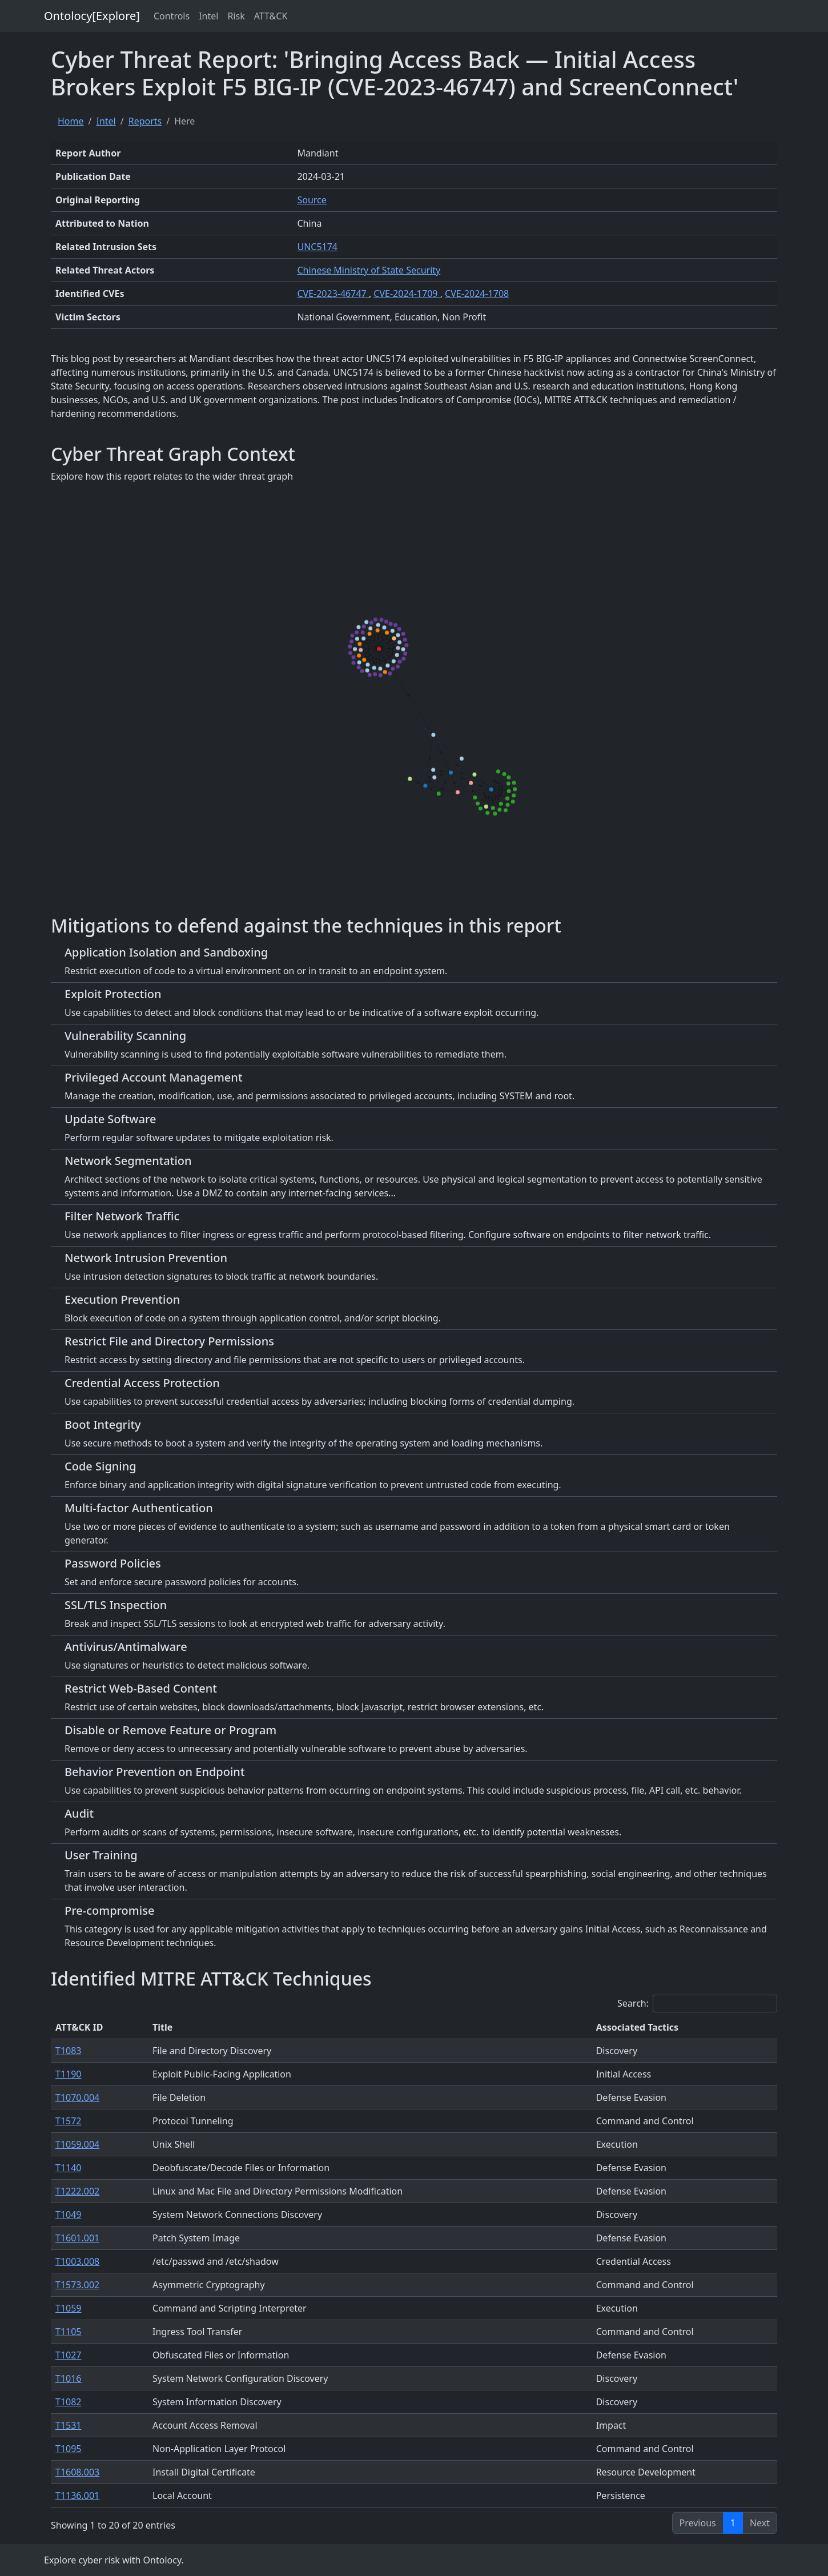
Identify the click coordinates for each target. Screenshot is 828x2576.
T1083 (68, 2050)
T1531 (68, 2425)
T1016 (68, 2378)
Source (311, 200)
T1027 (68, 2355)
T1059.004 (77, 2144)
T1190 (68, 2074)
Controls (172, 16)
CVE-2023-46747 (332, 293)
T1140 (68, 2167)
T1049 (68, 2214)
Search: (697, 2003)
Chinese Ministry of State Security (368, 270)
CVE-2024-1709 (406, 293)
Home (71, 121)
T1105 (68, 2331)
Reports (145, 121)
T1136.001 (77, 2495)
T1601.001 (77, 2238)
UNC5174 (317, 246)
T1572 (68, 2121)
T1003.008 (77, 2261)
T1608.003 (77, 2472)
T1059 (68, 2308)
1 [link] (732, 2523)
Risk (235, 16)
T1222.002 (77, 2191)
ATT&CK (271, 16)
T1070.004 (77, 2097)
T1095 (68, 2448)
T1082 (68, 2402)
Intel (208, 16)
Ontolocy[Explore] (92, 15)
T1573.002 (77, 2284)
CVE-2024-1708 (477, 293)
